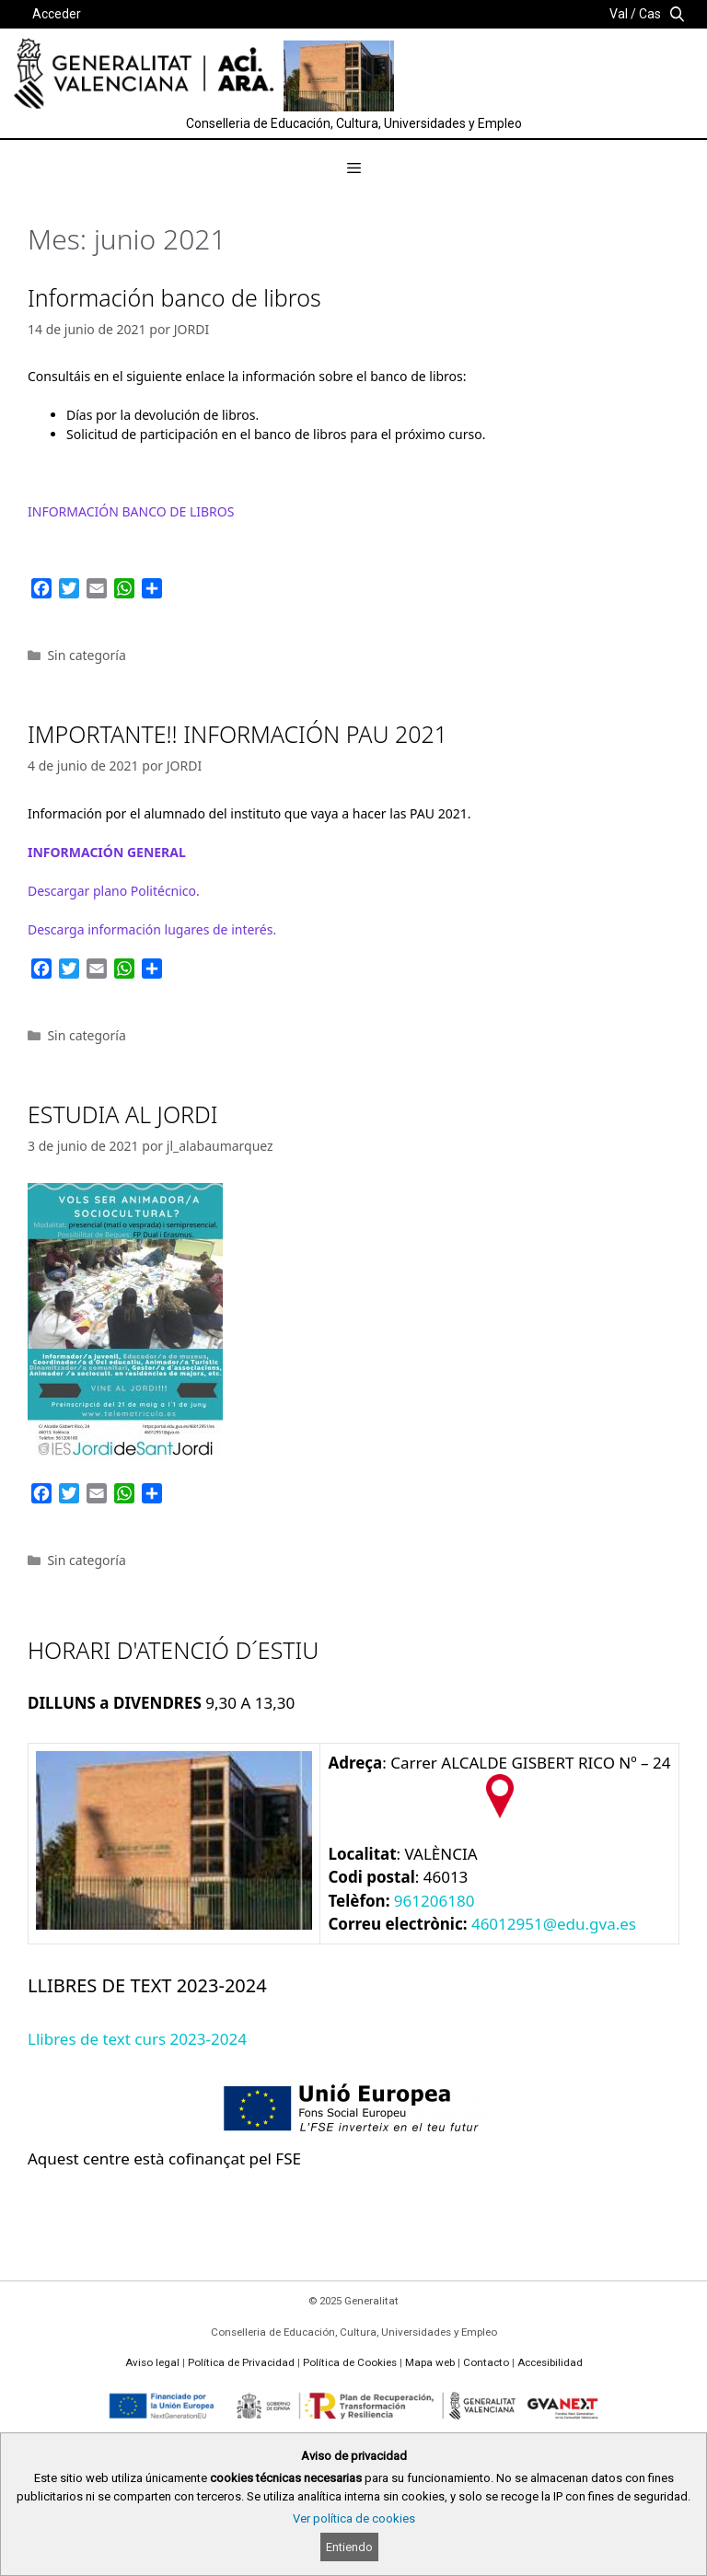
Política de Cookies (350, 2362)
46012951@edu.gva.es (553, 1923)
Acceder (56, 13)
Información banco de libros (174, 297)
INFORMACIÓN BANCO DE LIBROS (131, 511)
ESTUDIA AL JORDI (123, 1114)
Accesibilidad (550, 2362)
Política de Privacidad (241, 2362)
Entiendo (349, 2547)
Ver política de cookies (354, 2518)
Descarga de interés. (152, 929)
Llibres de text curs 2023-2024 (137, 2038)
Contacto (486, 2362)
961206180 (434, 1900)
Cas (650, 13)
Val (618, 13)
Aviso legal (152, 2362)
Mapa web (430, 2362)
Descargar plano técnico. (114, 890)
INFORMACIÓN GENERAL (107, 852)
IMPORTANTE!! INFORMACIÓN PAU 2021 (237, 733)
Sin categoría (86, 655)
